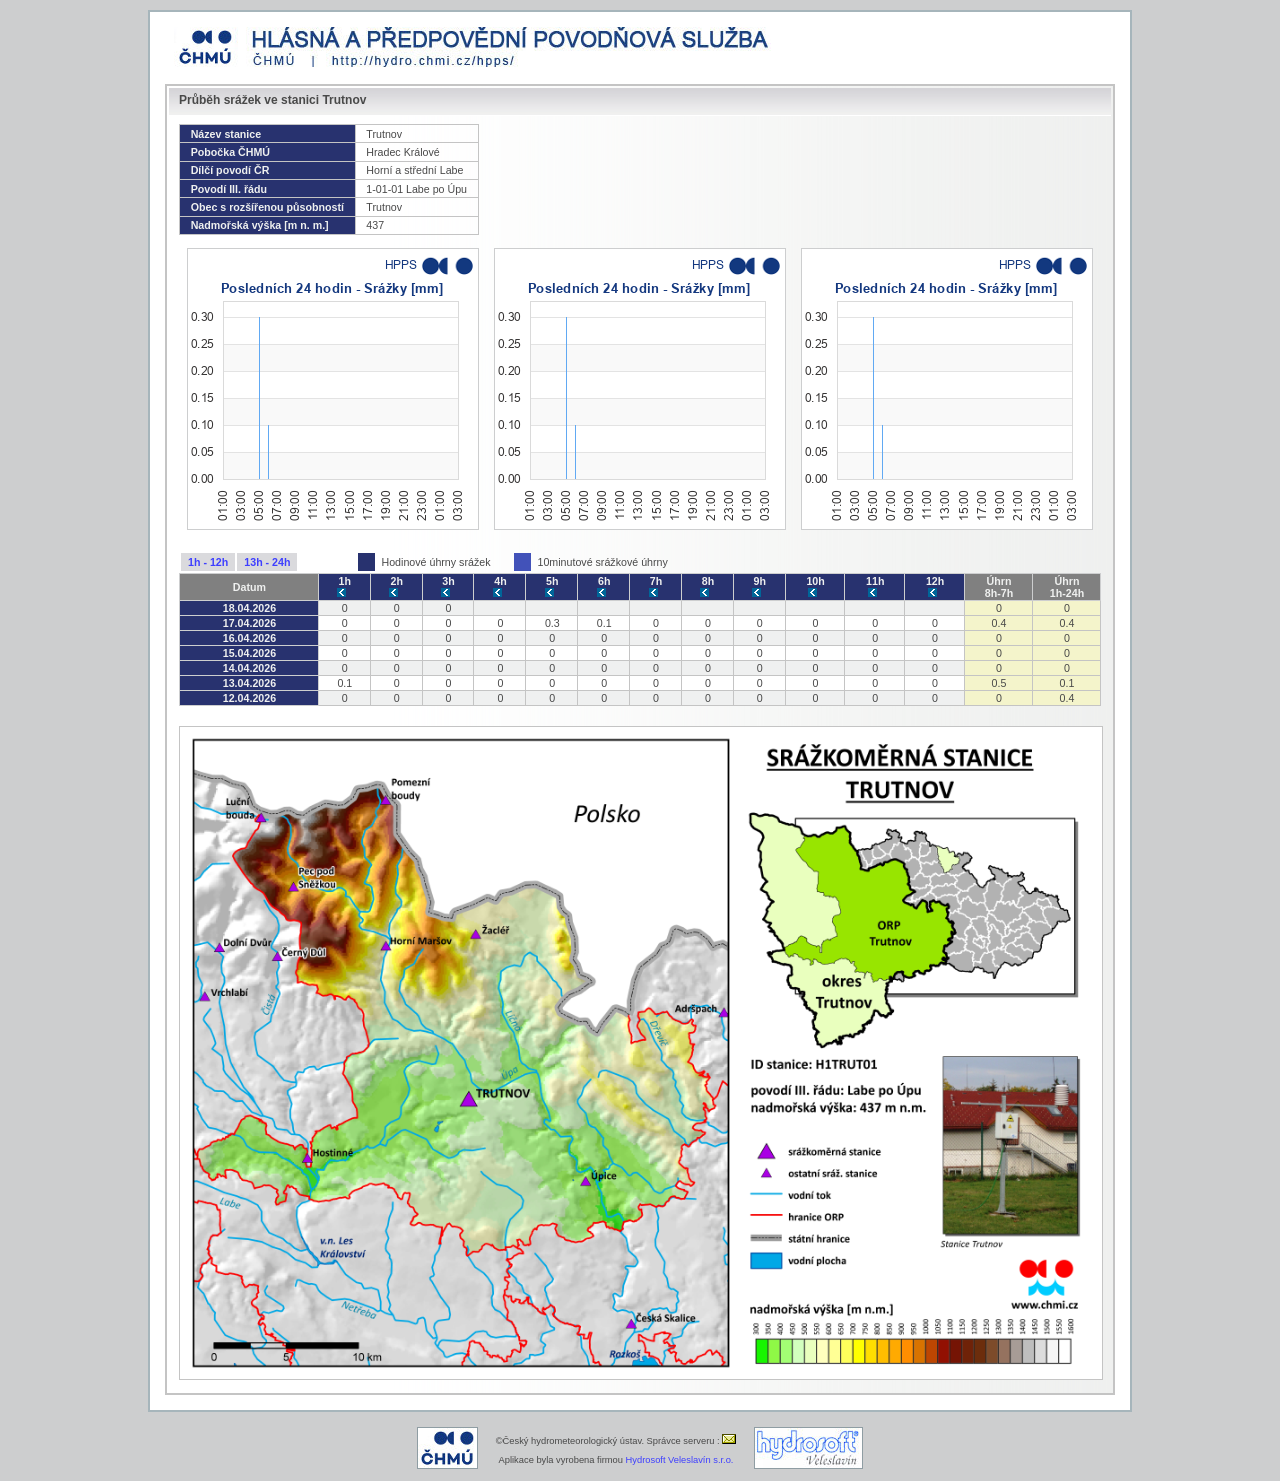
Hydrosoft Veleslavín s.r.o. (680, 1460)
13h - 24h (267, 562)
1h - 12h (208, 562)
